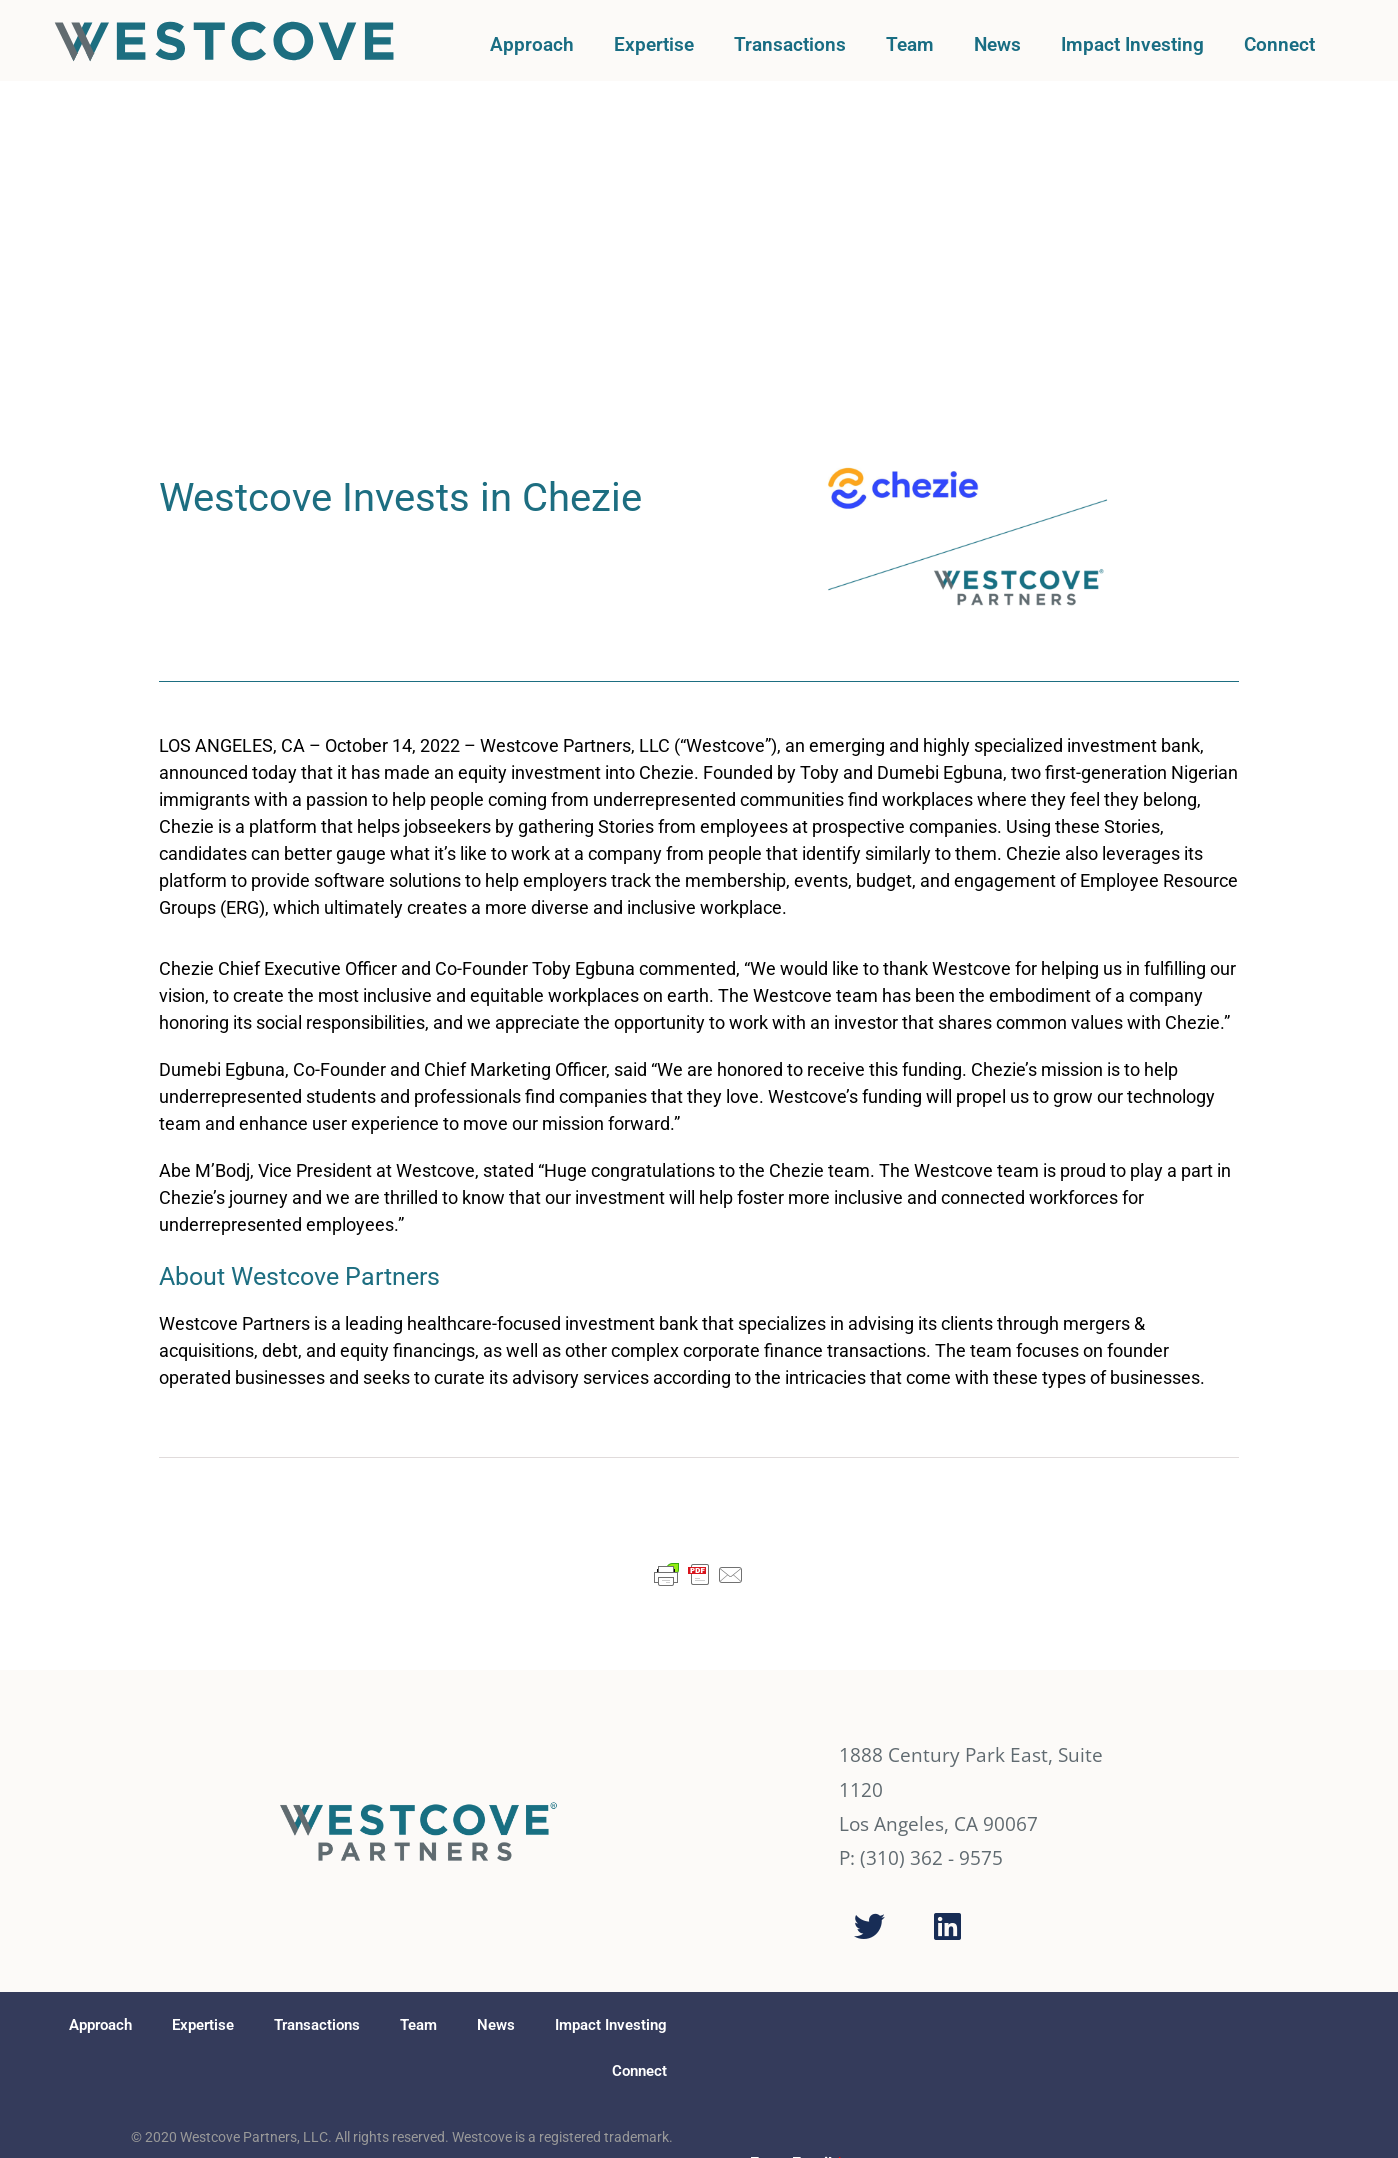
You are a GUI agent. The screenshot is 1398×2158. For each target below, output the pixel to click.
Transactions (790, 44)
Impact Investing (1132, 44)
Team (910, 44)
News (997, 44)
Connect (1279, 44)
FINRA (333, 1929)
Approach (532, 44)
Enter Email (796, 1870)
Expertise (654, 44)
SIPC (367, 1929)
